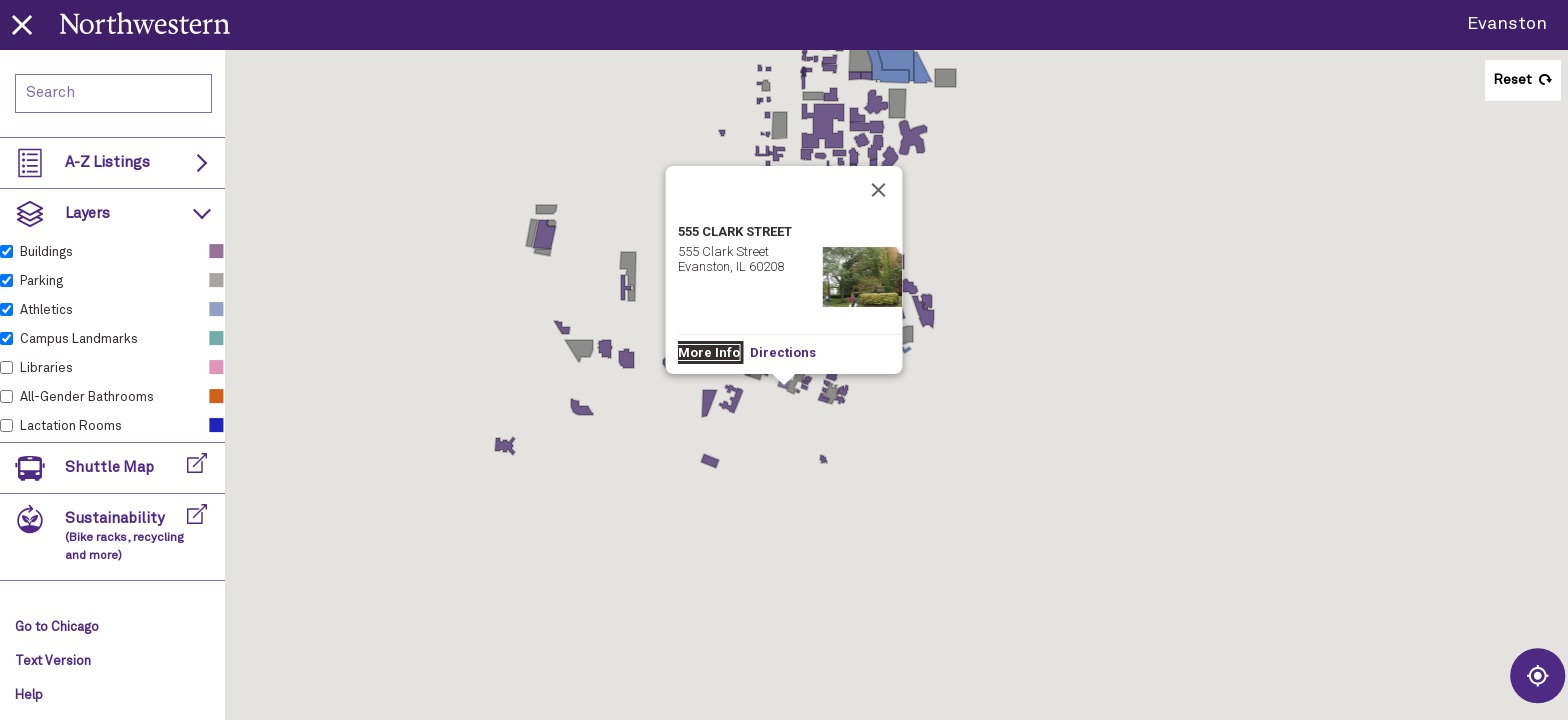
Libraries (46, 368)
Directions (783, 352)
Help (29, 695)
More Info (709, 352)
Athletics (46, 310)
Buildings (46, 252)
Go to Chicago (57, 627)
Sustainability (124, 536)
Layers (87, 213)
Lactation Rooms (71, 426)
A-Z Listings (107, 162)
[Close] (879, 190)
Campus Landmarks (79, 339)
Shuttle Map (109, 467)
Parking (41, 281)
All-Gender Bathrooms (87, 397)
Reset (1512, 80)
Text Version (53, 661)
